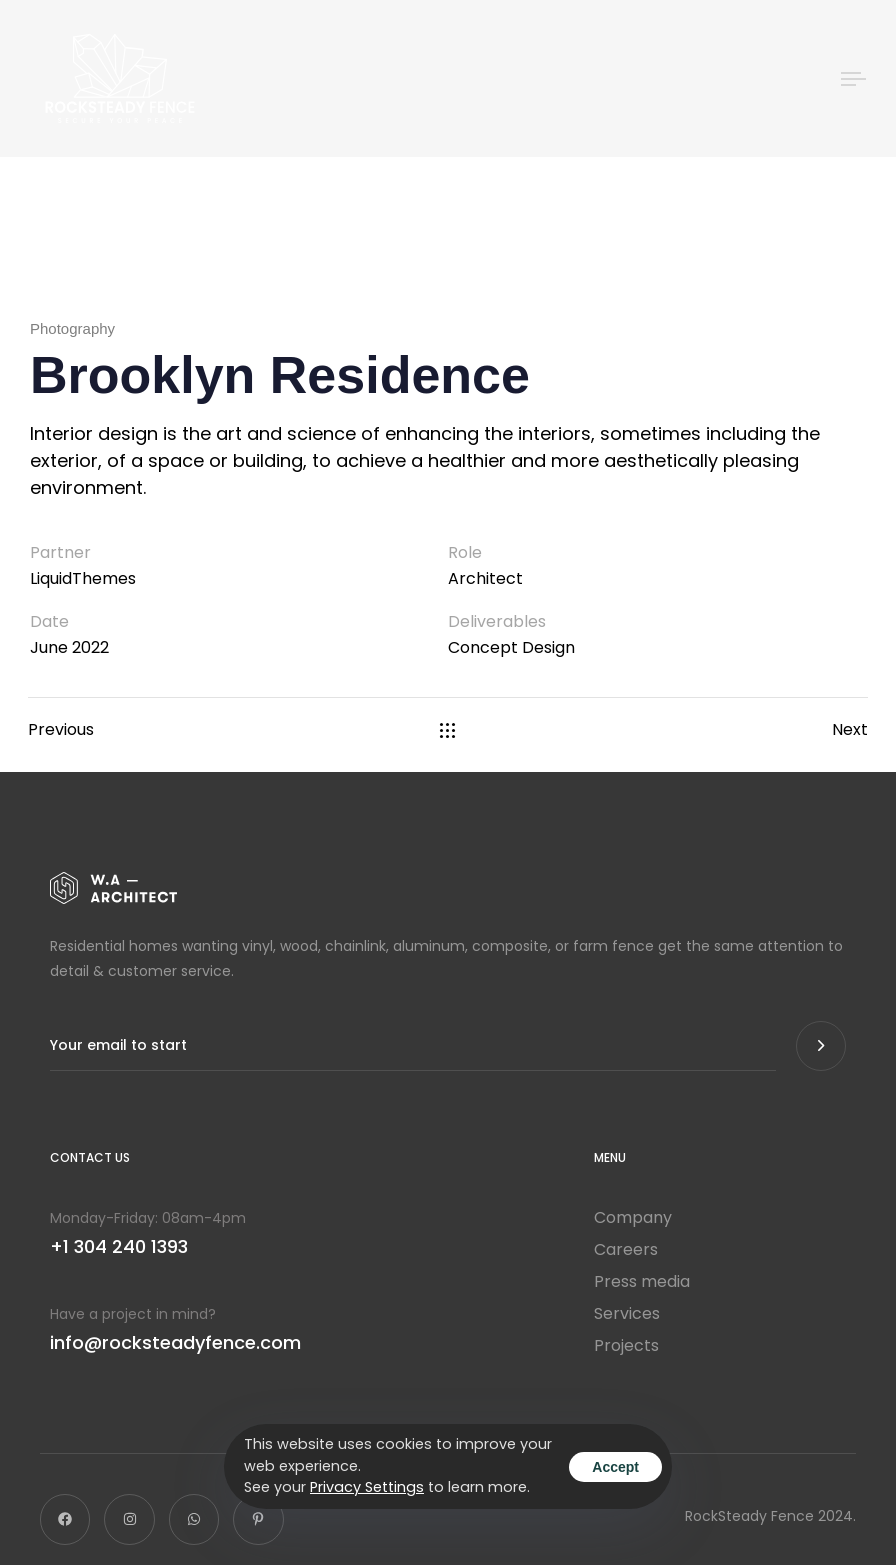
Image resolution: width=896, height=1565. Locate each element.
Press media (642, 1282)
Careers (626, 1250)
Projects (626, 1346)
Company (633, 1218)
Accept (615, 1467)
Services (627, 1314)
